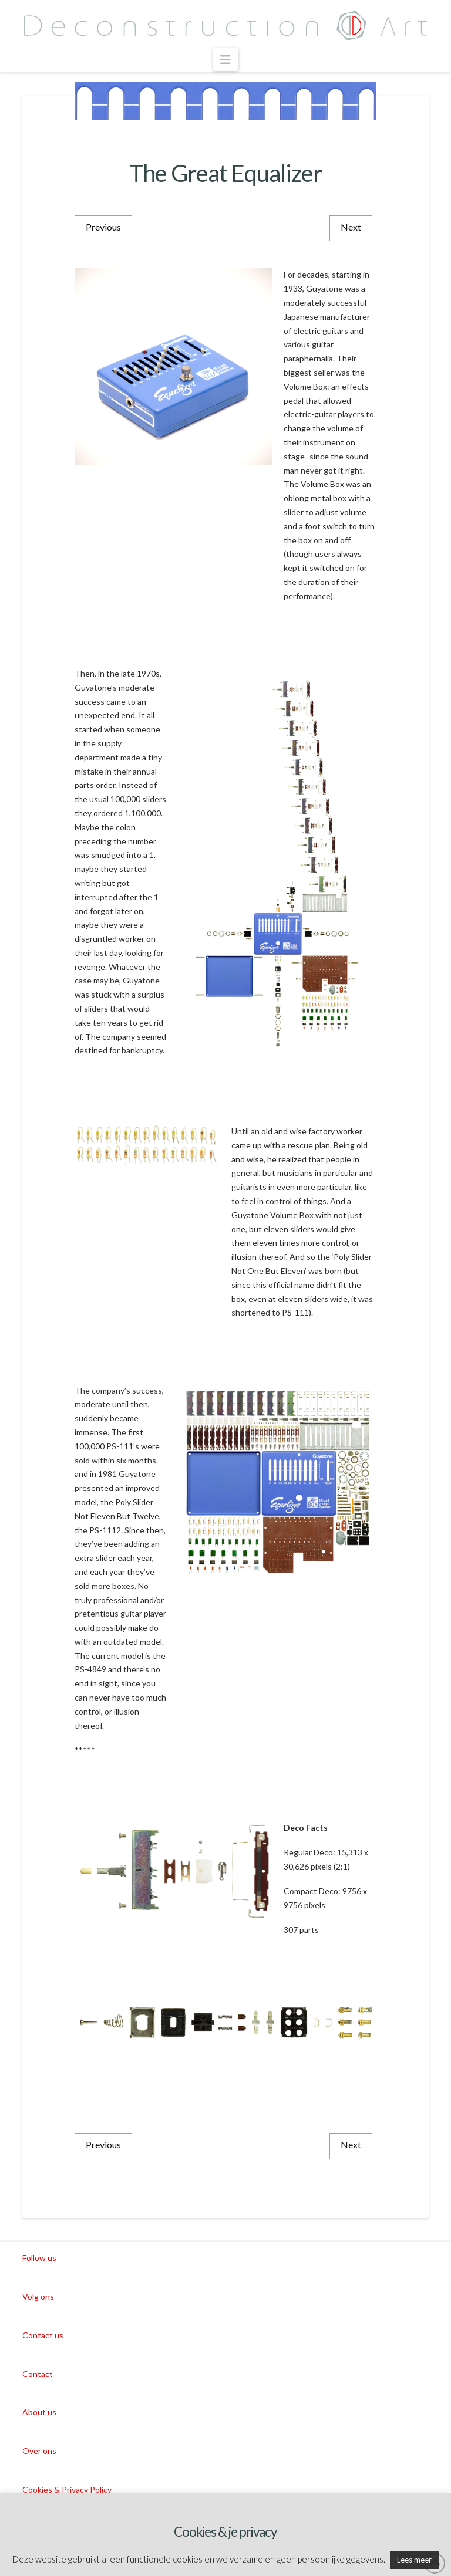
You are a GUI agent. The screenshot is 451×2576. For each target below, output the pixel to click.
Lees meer (414, 2559)
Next (351, 226)
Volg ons (38, 2296)
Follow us (39, 2258)
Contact (37, 2374)
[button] (225, 59)
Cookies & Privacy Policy (67, 2489)
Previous (103, 226)
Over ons (39, 2451)
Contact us (42, 2335)
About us (39, 2412)
